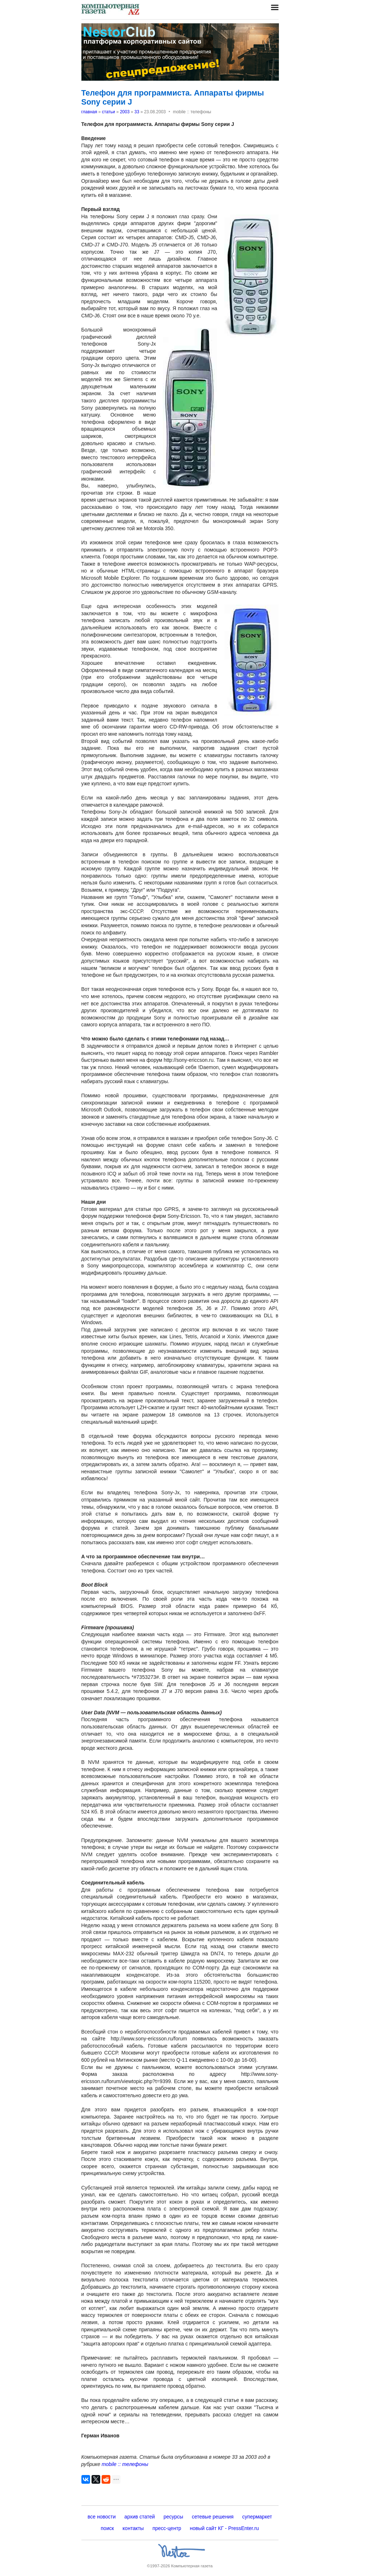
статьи (108, 111)
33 (136, 111)
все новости (102, 2517)
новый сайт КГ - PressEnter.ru (224, 2528)
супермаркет (257, 2517)
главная (89, 111)
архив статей (139, 2517)
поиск (107, 2528)
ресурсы (173, 2517)
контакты (133, 2528)
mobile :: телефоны (125, 2464)
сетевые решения (212, 2517)
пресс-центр (166, 2528)
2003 (125, 111)
